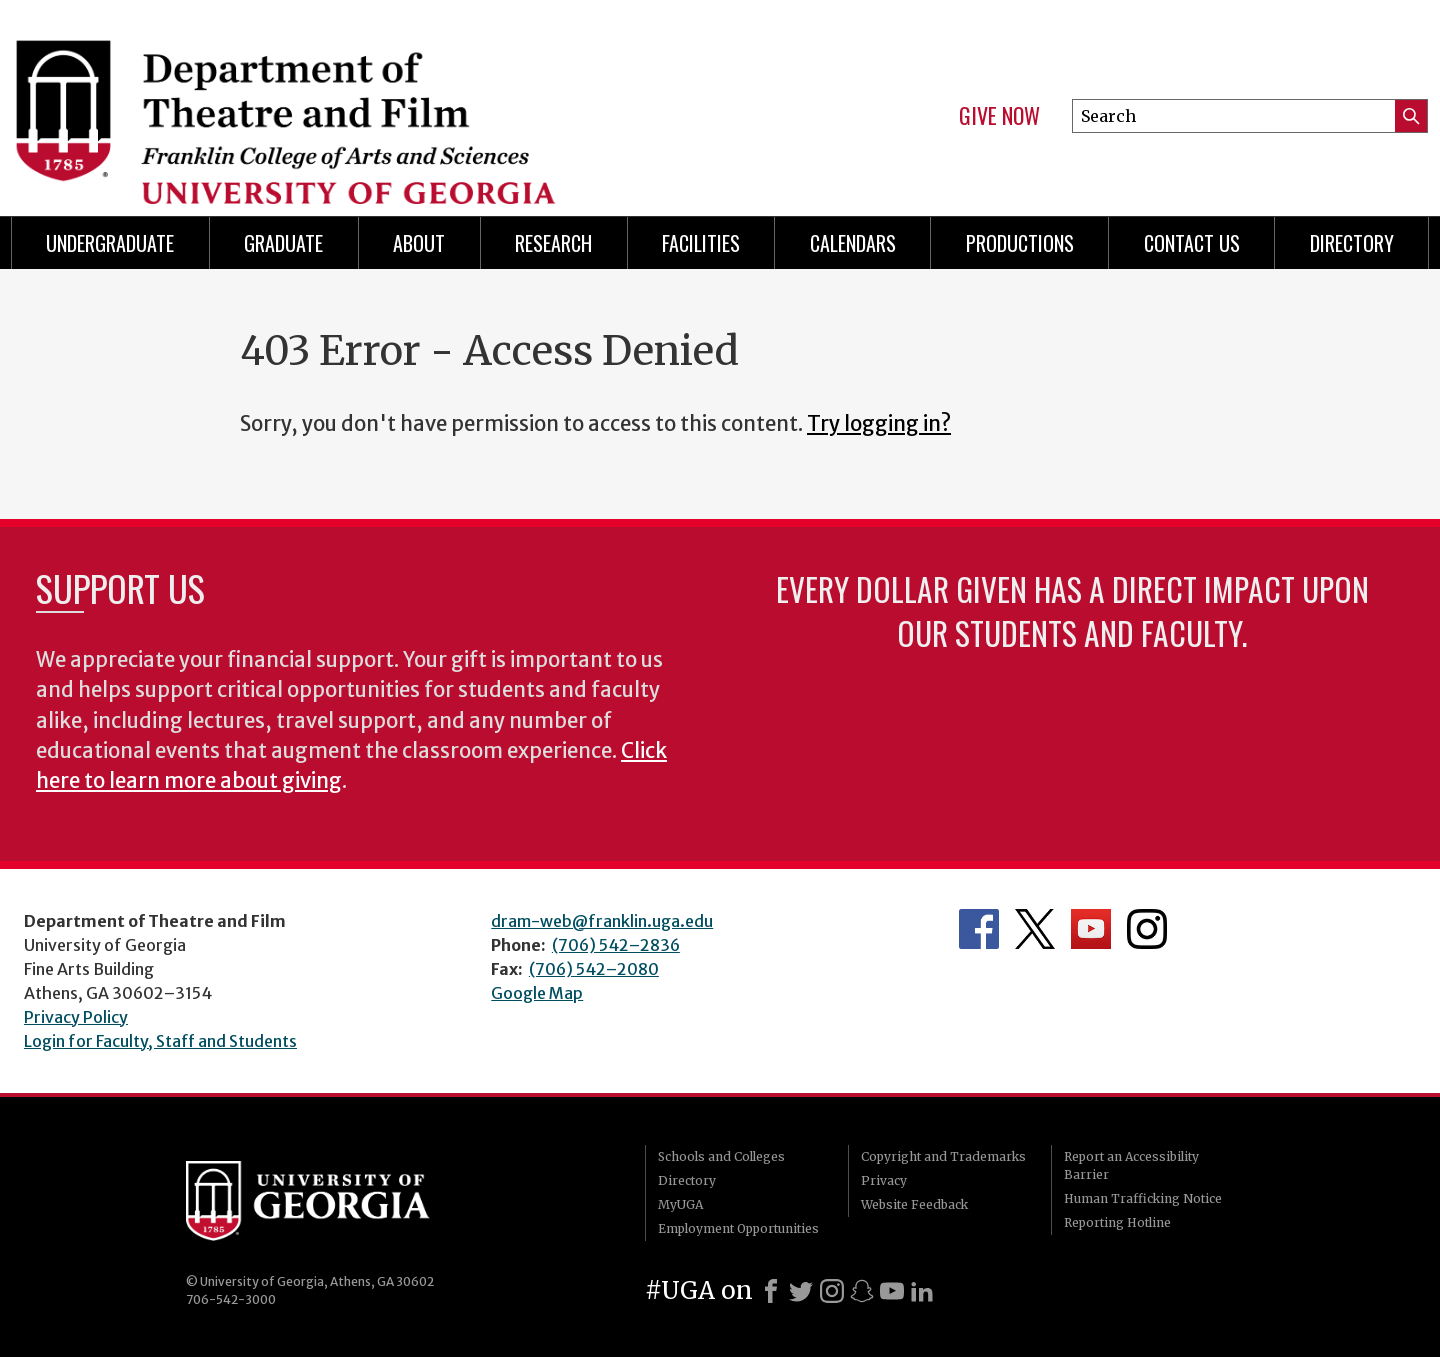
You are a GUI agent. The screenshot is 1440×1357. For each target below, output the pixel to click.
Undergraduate (110, 243)
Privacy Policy (76, 1017)
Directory (687, 1180)
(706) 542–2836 (616, 945)
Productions (1020, 243)
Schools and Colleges (721, 1156)
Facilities (701, 243)
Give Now (999, 116)
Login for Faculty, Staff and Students (160, 1041)
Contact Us (1192, 243)
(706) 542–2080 (594, 969)
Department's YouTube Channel (1091, 929)
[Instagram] (832, 1291)
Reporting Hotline (1117, 1222)
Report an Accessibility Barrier (1131, 1165)
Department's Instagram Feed (1147, 929)
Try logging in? (879, 424)
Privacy (884, 1180)
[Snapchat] (862, 1291)
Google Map (537, 993)
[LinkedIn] (922, 1291)
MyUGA (680, 1204)
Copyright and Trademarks (943, 1156)
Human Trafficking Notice (1143, 1198)
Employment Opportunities (738, 1228)
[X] (801, 1291)
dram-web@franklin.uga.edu (602, 921)
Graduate (283, 243)
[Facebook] (771, 1291)
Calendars (853, 243)
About (419, 243)
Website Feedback (914, 1204)
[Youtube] (892, 1291)
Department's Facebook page (979, 929)
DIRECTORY (1352, 243)
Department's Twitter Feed (1035, 929)
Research (553, 243)
